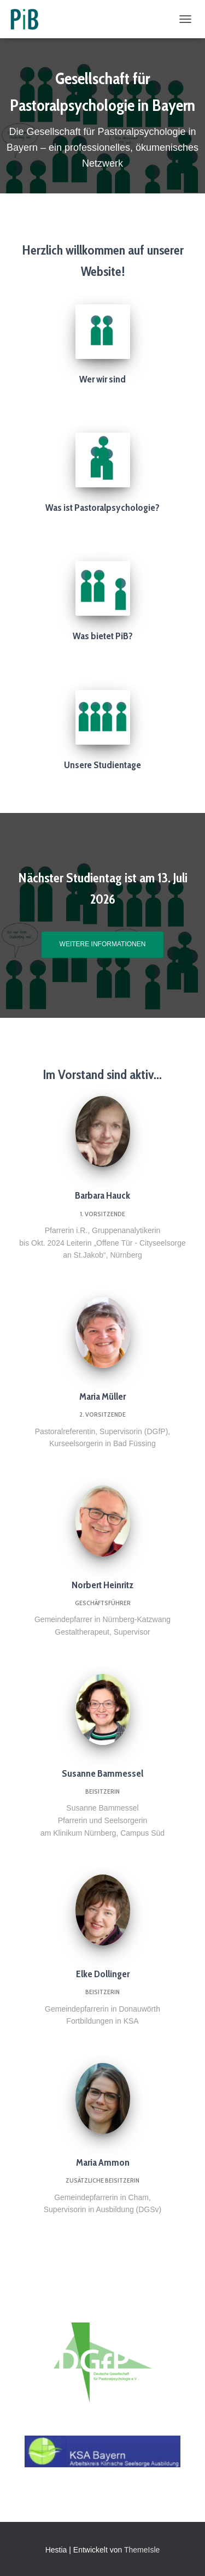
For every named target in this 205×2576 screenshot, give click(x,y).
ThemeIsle (142, 2549)
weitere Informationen (103, 944)
